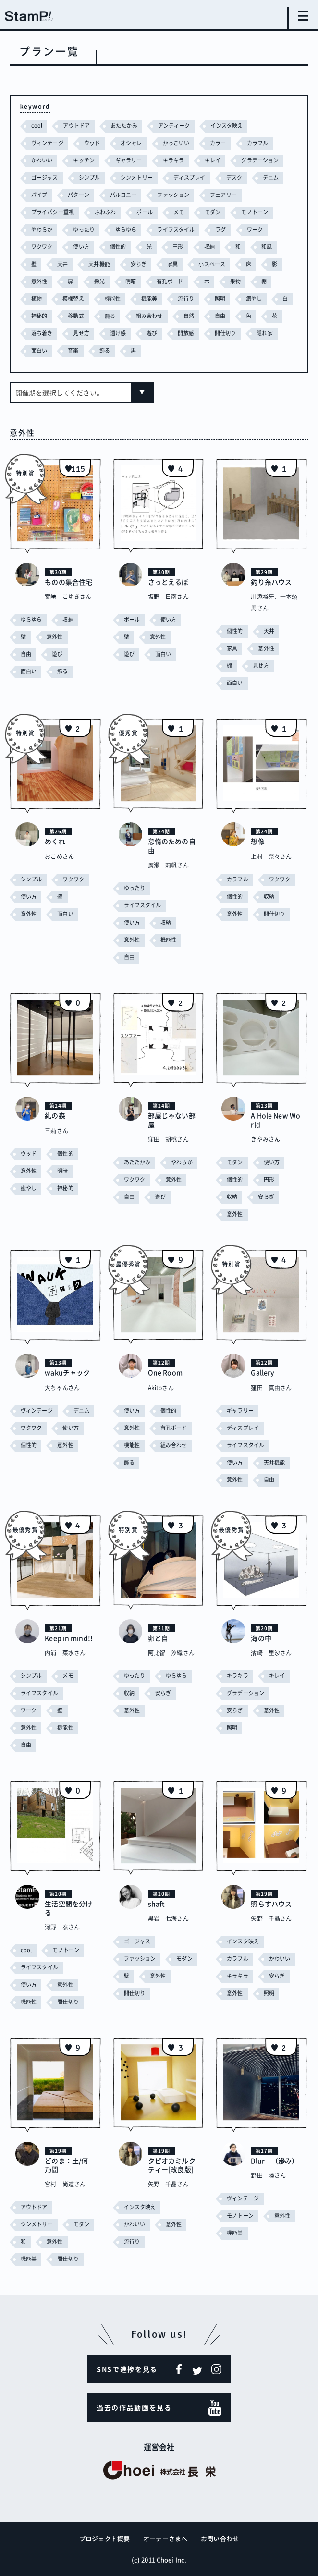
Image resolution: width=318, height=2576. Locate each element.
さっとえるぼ (168, 581)
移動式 (76, 316)
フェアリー (223, 195)
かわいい (41, 160)
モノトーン (254, 212)
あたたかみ (123, 126)
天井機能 (99, 264)
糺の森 (55, 1115)
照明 (220, 298)
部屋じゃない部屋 (172, 1120)
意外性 (39, 281)
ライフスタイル (176, 229)
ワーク (255, 229)
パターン (78, 195)
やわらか (41, 229)
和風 (266, 247)
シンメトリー (137, 177)
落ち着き (41, 333)
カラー (218, 143)
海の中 (261, 1638)
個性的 (118, 247)
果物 (235, 281)
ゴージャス (44, 177)
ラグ (220, 229)
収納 (209, 247)
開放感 (186, 333)
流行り (186, 298)
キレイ (212, 160)
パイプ (39, 195)
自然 (188, 316)
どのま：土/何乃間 (66, 2165)
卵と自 (158, 1638)
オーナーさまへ (165, 2538)
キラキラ (173, 160)
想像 (257, 841)
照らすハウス (271, 1903)
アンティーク (174, 126)
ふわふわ (105, 212)
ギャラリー (128, 160)
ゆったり (83, 229)
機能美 (149, 298)
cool (36, 126)
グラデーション (260, 160)
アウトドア (76, 126)
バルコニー (123, 195)
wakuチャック (67, 1372)
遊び (152, 333)
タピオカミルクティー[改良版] (172, 2165)
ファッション (173, 195)
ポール (144, 212)
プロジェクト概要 (104, 2538)
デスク (234, 177)
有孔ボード (170, 281)
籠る (110, 316)
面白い (39, 350)
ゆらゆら (125, 229)
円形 (177, 247)
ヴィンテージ (47, 143)
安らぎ (139, 264)
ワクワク (41, 247)
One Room (165, 1372)
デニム (271, 177)
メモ (178, 212)
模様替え (73, 298)
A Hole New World (275, 1120)
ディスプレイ (189, 177)
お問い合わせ (220, 2538)
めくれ (55, 841)
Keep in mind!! (69, 1638)
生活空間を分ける (68, 1908)
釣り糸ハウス (271, 581)
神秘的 (39, 316)
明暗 (130, 281)
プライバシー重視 (52, 212)
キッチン (83, 160)
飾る (104, 350)
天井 (62, 264)
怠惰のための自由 (172, 845)
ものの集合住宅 (68, 581)
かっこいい (176, 143)
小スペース (211, 264)
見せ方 (81, 333)
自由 (220, 316)
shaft (156, 1903)
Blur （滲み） (274, 2160)
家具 (172, 264)
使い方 (81, 247)
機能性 (113, 298)
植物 (36, 298)
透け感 (118, 333)
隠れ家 (264, 333)
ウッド (92, 143)
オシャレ (131, 143)
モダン (212, 212)
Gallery (262, 1372)
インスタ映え (226, 126)
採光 (99, 281)
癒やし (254, 298)
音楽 (73, 350)
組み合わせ (149, 316)
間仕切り (225, 333)
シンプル (89, 177)
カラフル (257, 143)
